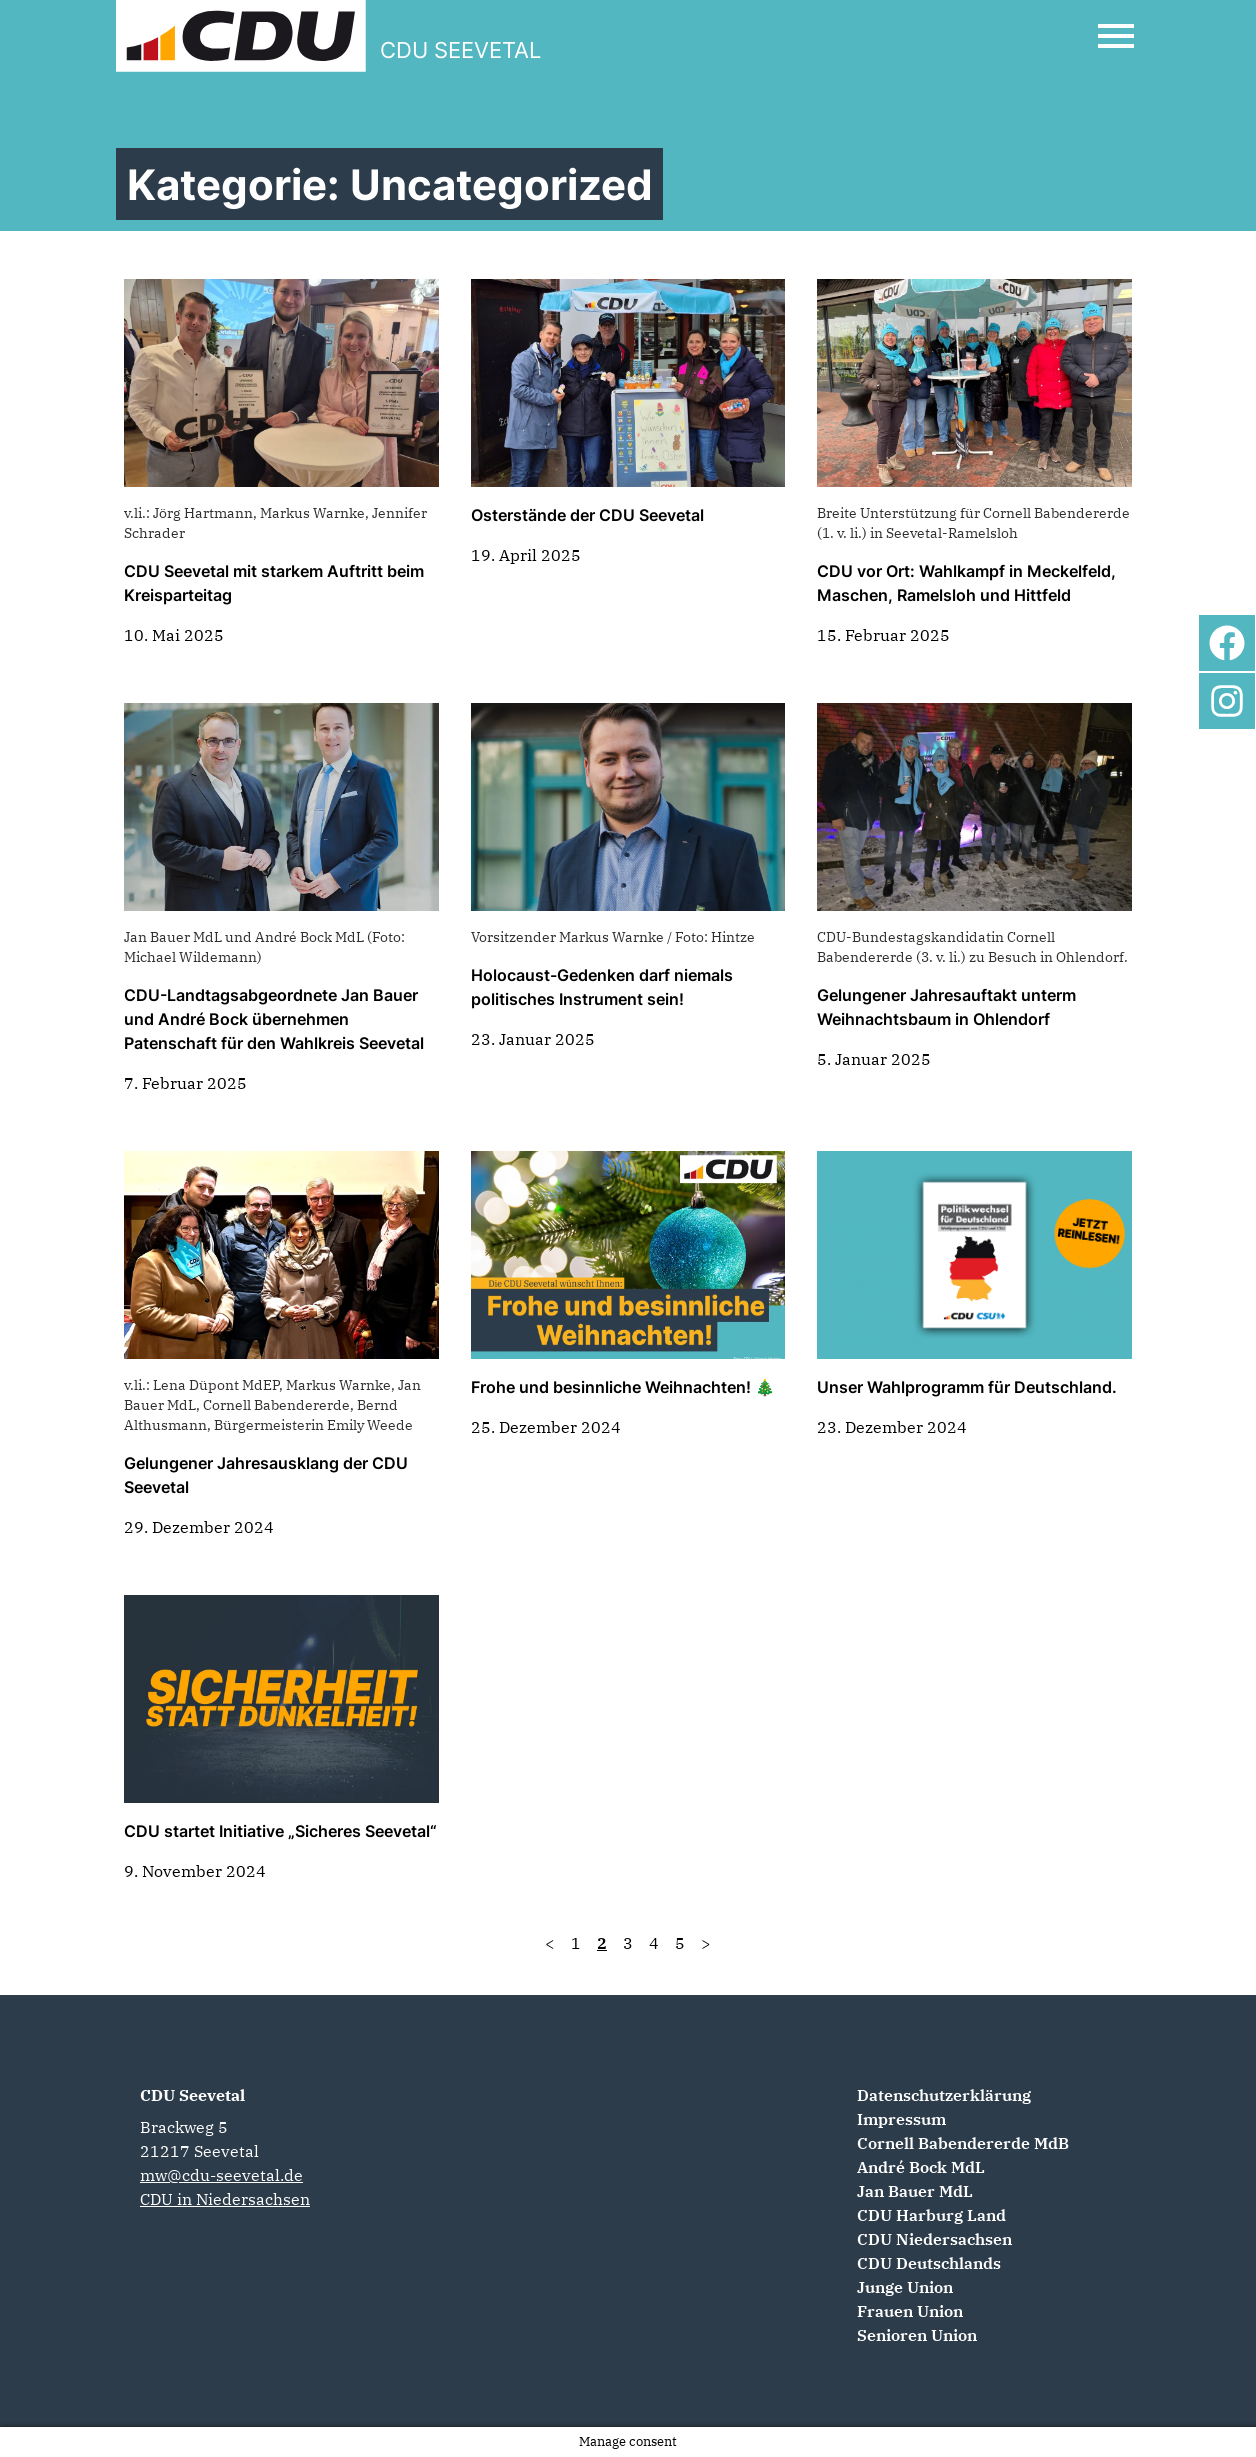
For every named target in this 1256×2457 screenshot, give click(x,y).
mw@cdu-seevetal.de (221, 2175)
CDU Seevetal (192, 2095)
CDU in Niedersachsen (225, 2199)
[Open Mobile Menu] (1116, 36)
